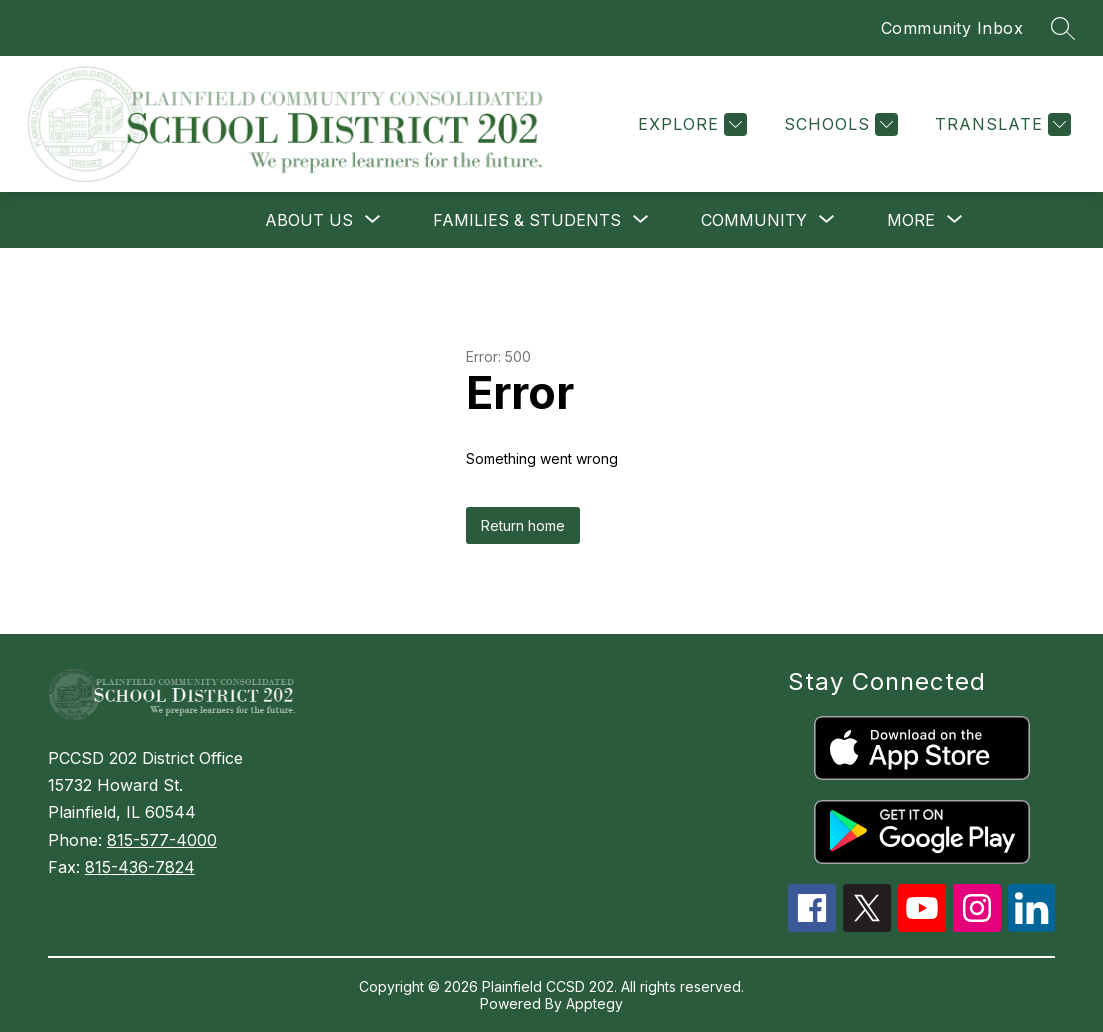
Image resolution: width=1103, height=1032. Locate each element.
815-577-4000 (162, 840)
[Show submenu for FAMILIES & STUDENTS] (527, 220)
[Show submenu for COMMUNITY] (754, 220)
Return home (523, 525)
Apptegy (594, 1003)
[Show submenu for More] (911, 220)
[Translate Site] (1000, 124)
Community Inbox (952, 28)
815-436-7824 (140, 867)
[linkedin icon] (1032, 926)
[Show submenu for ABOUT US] (309, 220)
